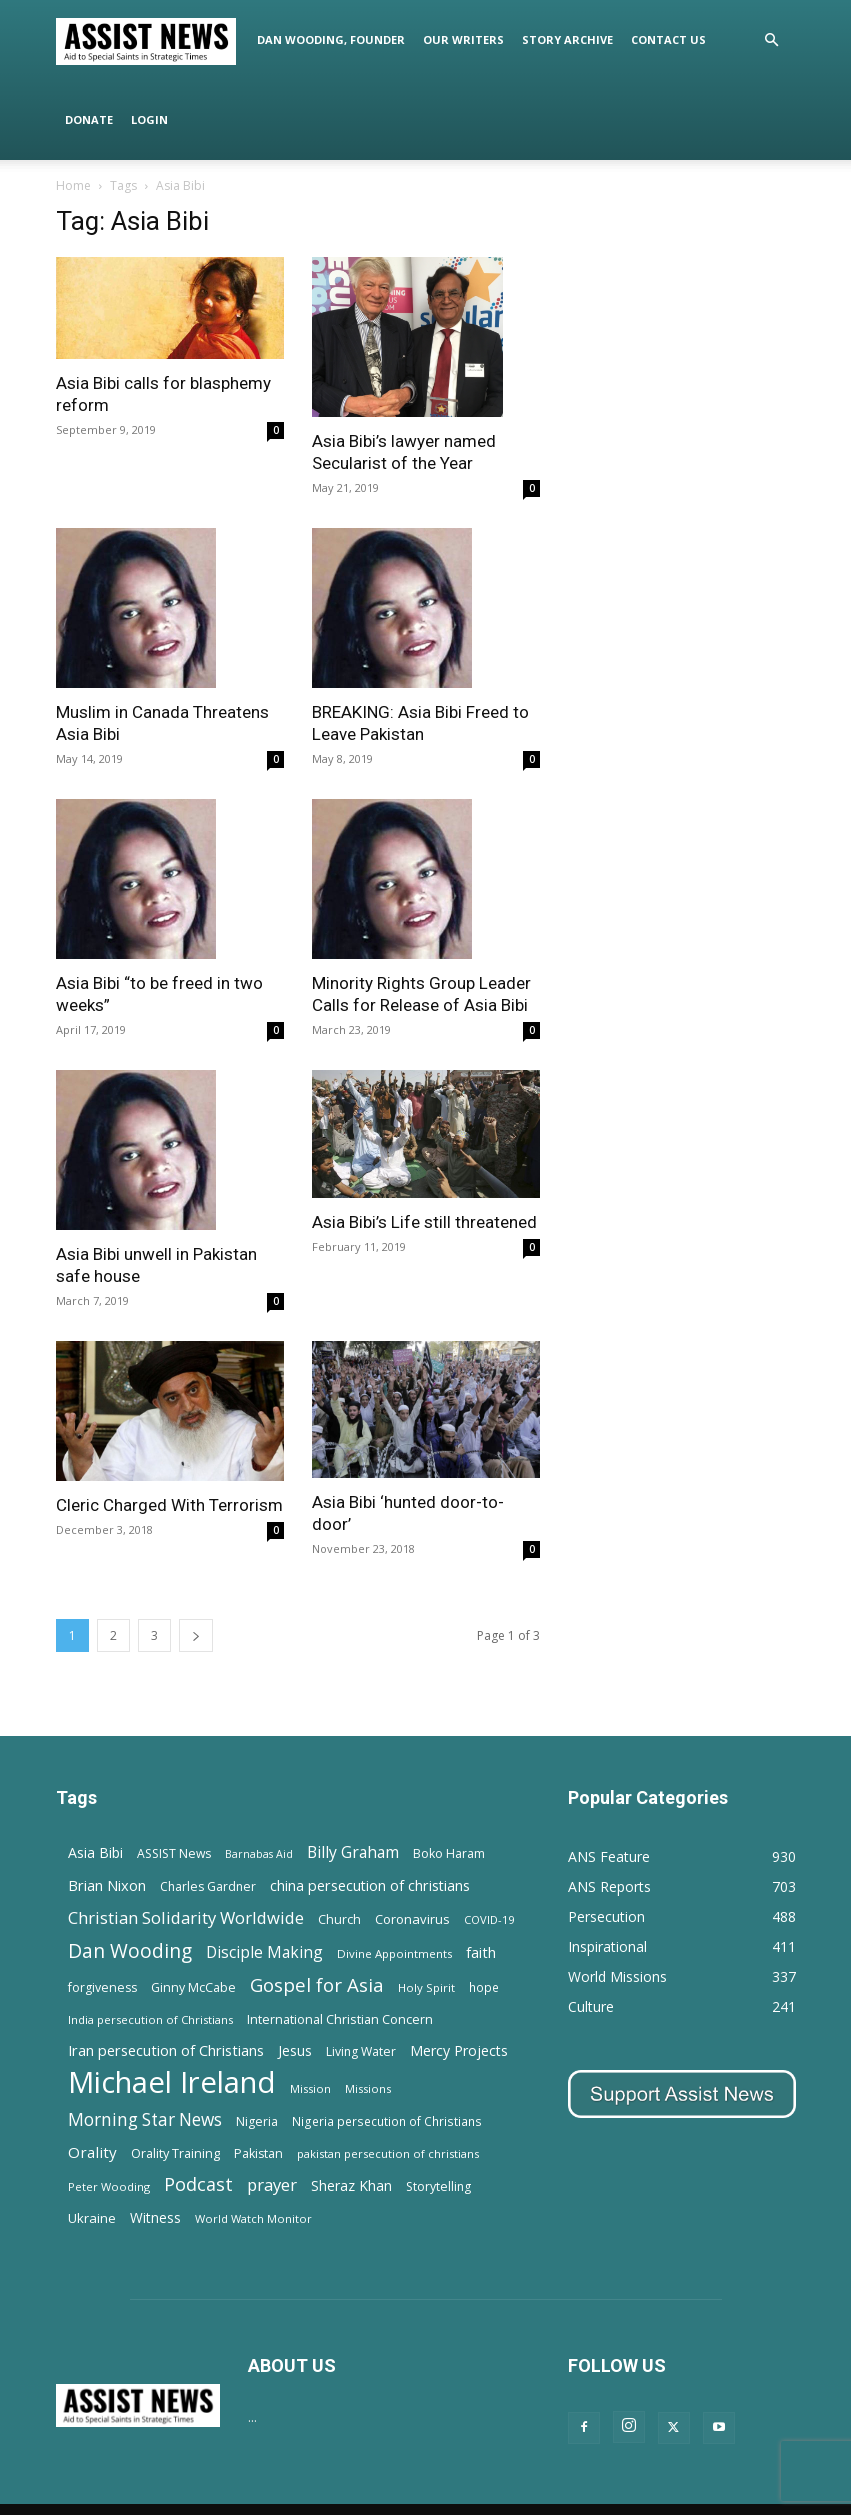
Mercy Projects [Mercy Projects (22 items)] (459, 2050)
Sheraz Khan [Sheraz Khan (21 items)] (351, 2185)
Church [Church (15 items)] (339, 1919)
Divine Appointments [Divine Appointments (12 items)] (394, 1953)
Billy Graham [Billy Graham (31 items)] (353, 1852)
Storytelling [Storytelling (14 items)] (438, 2186)
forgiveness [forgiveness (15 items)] (102, 1987)
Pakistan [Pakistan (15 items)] (258, 2153)
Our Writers (463, 39)
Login (149, 119)
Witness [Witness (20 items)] (155, 2217)
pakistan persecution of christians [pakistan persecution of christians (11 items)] (388, 2153)
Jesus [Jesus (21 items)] (295, 2050)
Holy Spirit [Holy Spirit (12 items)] (426, 1987)
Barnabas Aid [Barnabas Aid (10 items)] (259, 1854)
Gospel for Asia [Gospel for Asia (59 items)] (317, 1984)
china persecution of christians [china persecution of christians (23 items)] (370, 1885)
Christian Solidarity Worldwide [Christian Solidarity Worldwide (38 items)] (186, 1917)
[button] (772, 40)
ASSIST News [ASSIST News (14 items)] (174, 1853)
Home (73, 185)
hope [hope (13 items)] (484, 1987)
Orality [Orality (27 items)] (92, 2152)
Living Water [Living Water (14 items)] (361, 2051)
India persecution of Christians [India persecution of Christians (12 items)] (150, 2019)
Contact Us (668, 39)
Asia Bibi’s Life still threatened (424, 1222)
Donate (89, 119)
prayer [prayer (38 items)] (272, 2184)
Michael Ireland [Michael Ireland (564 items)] (172, 2082)
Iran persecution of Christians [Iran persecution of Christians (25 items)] (166, 2050)
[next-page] (196, 1635)
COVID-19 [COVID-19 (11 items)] (489, 1919)
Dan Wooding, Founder (331, 39)
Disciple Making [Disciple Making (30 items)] (264, 1952)
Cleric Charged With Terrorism (169, 1505)
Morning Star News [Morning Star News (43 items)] (145, 2119)
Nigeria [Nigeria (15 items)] (257, 2121)
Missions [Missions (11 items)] (368, 2088)
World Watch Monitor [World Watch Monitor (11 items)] (253, 2218)
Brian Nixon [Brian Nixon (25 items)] (107, 1885)
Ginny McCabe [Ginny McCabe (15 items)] (193, 1987)
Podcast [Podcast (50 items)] (198, 2184)
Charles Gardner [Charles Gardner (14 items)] (208, 1886)
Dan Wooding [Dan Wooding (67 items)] (130, 1950)
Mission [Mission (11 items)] (310, 2088)
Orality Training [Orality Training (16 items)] (175, 2153)
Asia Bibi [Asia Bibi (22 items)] (95, 1852)
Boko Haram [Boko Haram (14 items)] (449, 1853)
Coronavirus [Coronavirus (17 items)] (412, 1919)
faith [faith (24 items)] (481, 1952)
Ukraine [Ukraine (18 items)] (92, 2218)
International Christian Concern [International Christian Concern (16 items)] (340, 2019)
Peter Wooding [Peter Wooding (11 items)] (109, 2186)
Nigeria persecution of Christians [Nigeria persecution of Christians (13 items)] (387, 2121)
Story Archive (567, 39)
